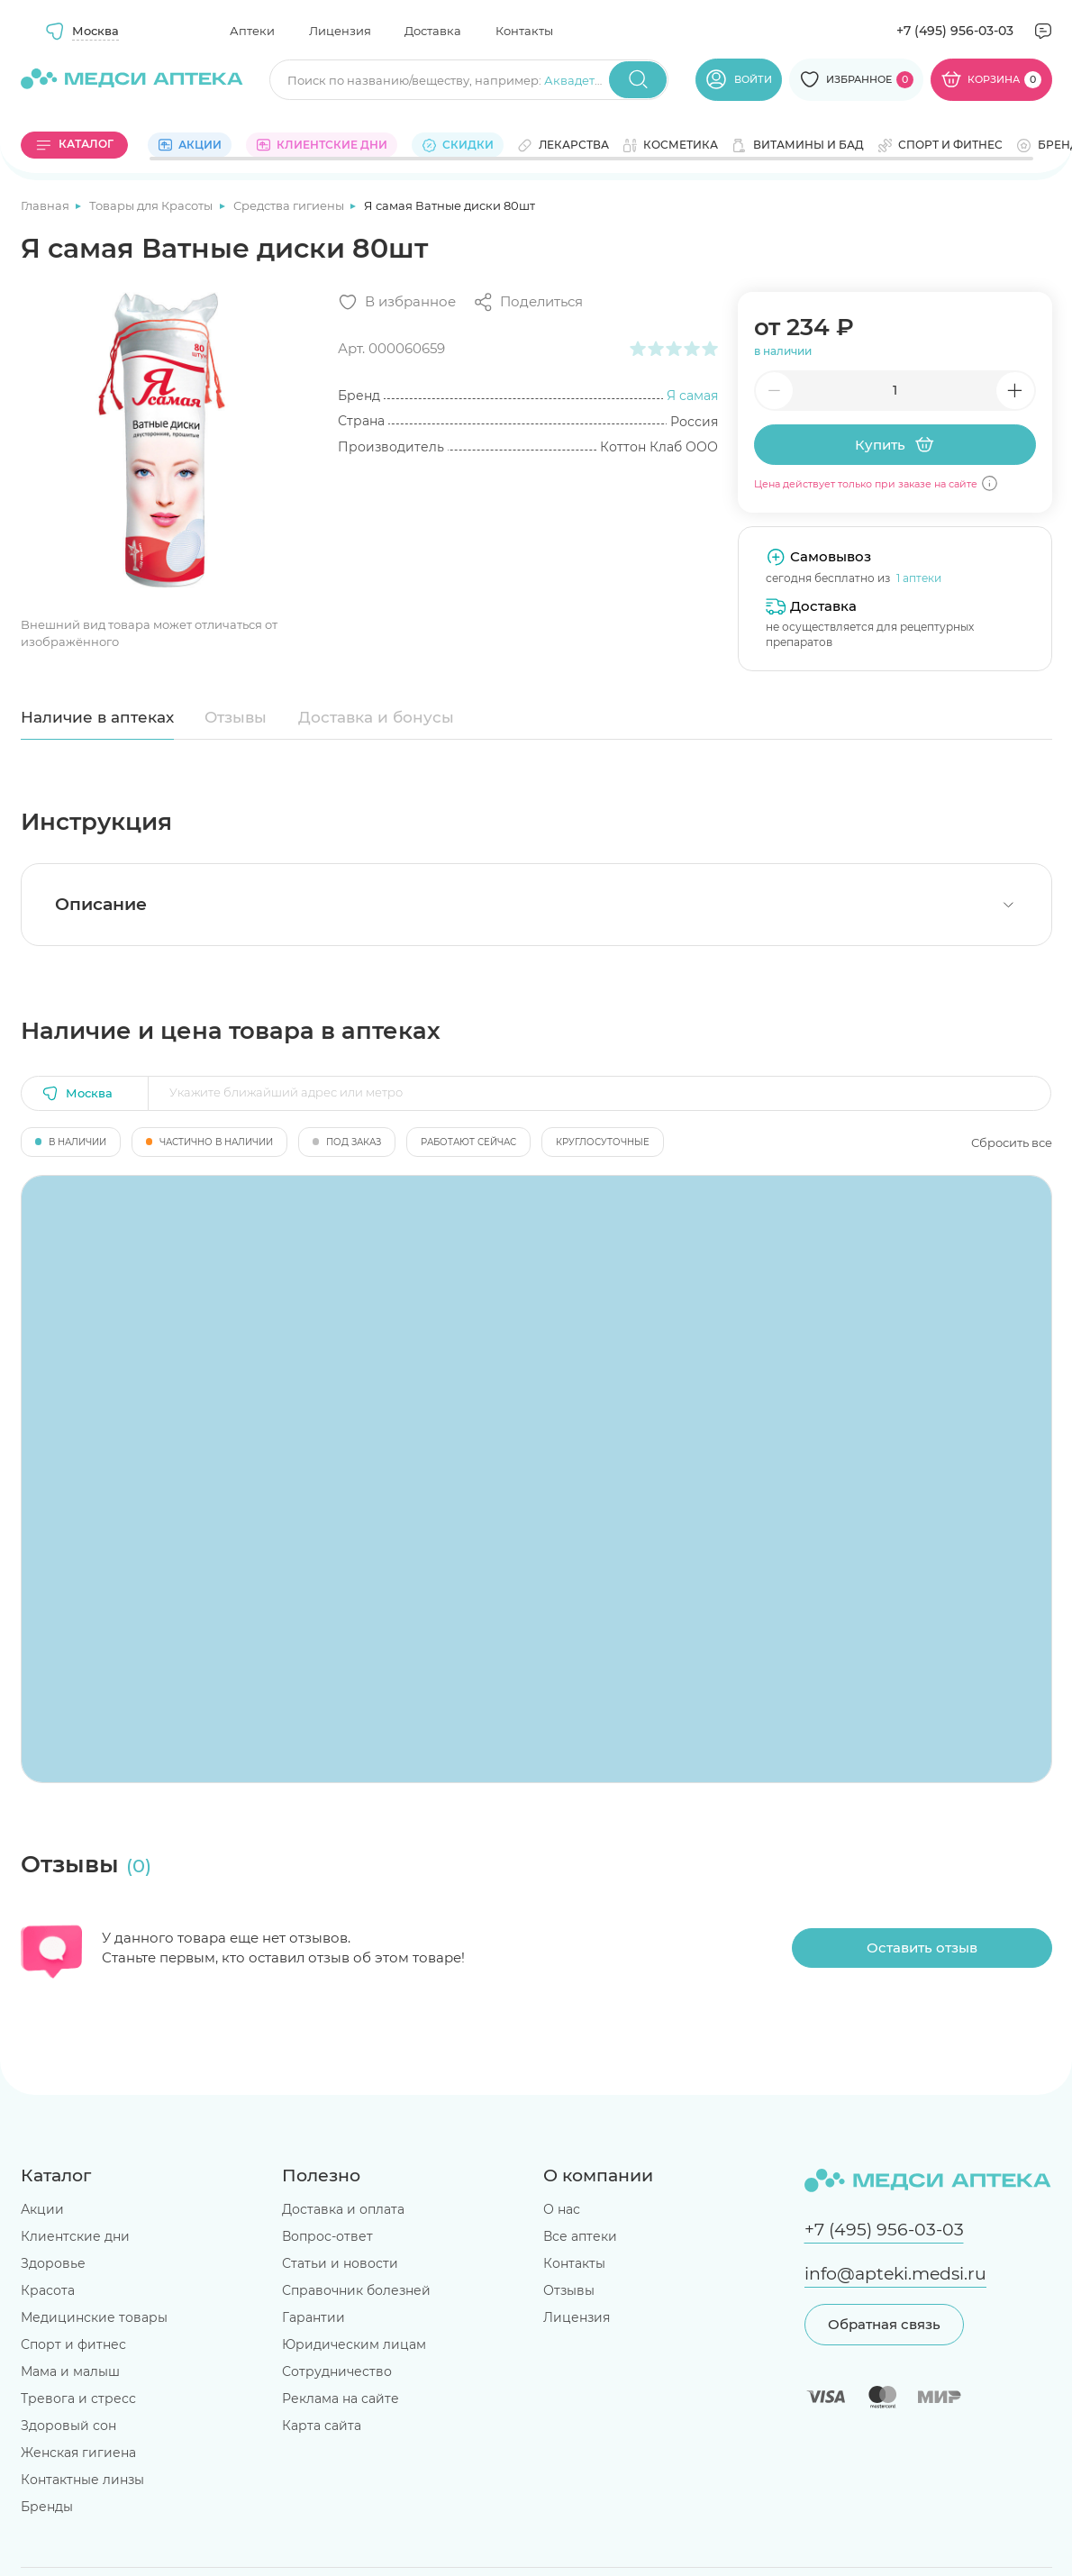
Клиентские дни (75, 2236)
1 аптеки (918, 578)
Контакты (524, 30)
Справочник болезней (356, 2290)
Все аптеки (580, 2236)
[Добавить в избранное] (397, 302)
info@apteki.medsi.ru (895, 2273)
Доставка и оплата (343, 2209)
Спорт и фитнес (73, 2344)
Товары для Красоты (152, 205)
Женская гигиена (78, 2452)
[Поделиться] (528, 302)
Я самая (692, 395)
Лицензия (340, 30)
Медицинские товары (94, 2317)
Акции (42, 2209)
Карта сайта (321, 2425)
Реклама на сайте (340, 2398)
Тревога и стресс (78, 2398)
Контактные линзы (82, 2479)
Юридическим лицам (354, 2344)
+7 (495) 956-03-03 (954, 31)
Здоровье (53, 2263)
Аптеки (252, 30)
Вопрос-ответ (327, 2236)
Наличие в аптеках (97, 717)
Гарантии (313, 2317)
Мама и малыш (70, 2371)
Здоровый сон (68, 2425)
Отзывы (235, 717)
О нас (561, 2209)
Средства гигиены (290, 205)
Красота (48, 2290)
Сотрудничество (337, 2371)
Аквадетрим (582, 80)
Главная (46, 205)
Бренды (47, 2507)
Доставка (432, 30)
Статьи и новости (340, 2263)
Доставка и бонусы (376, 717)
